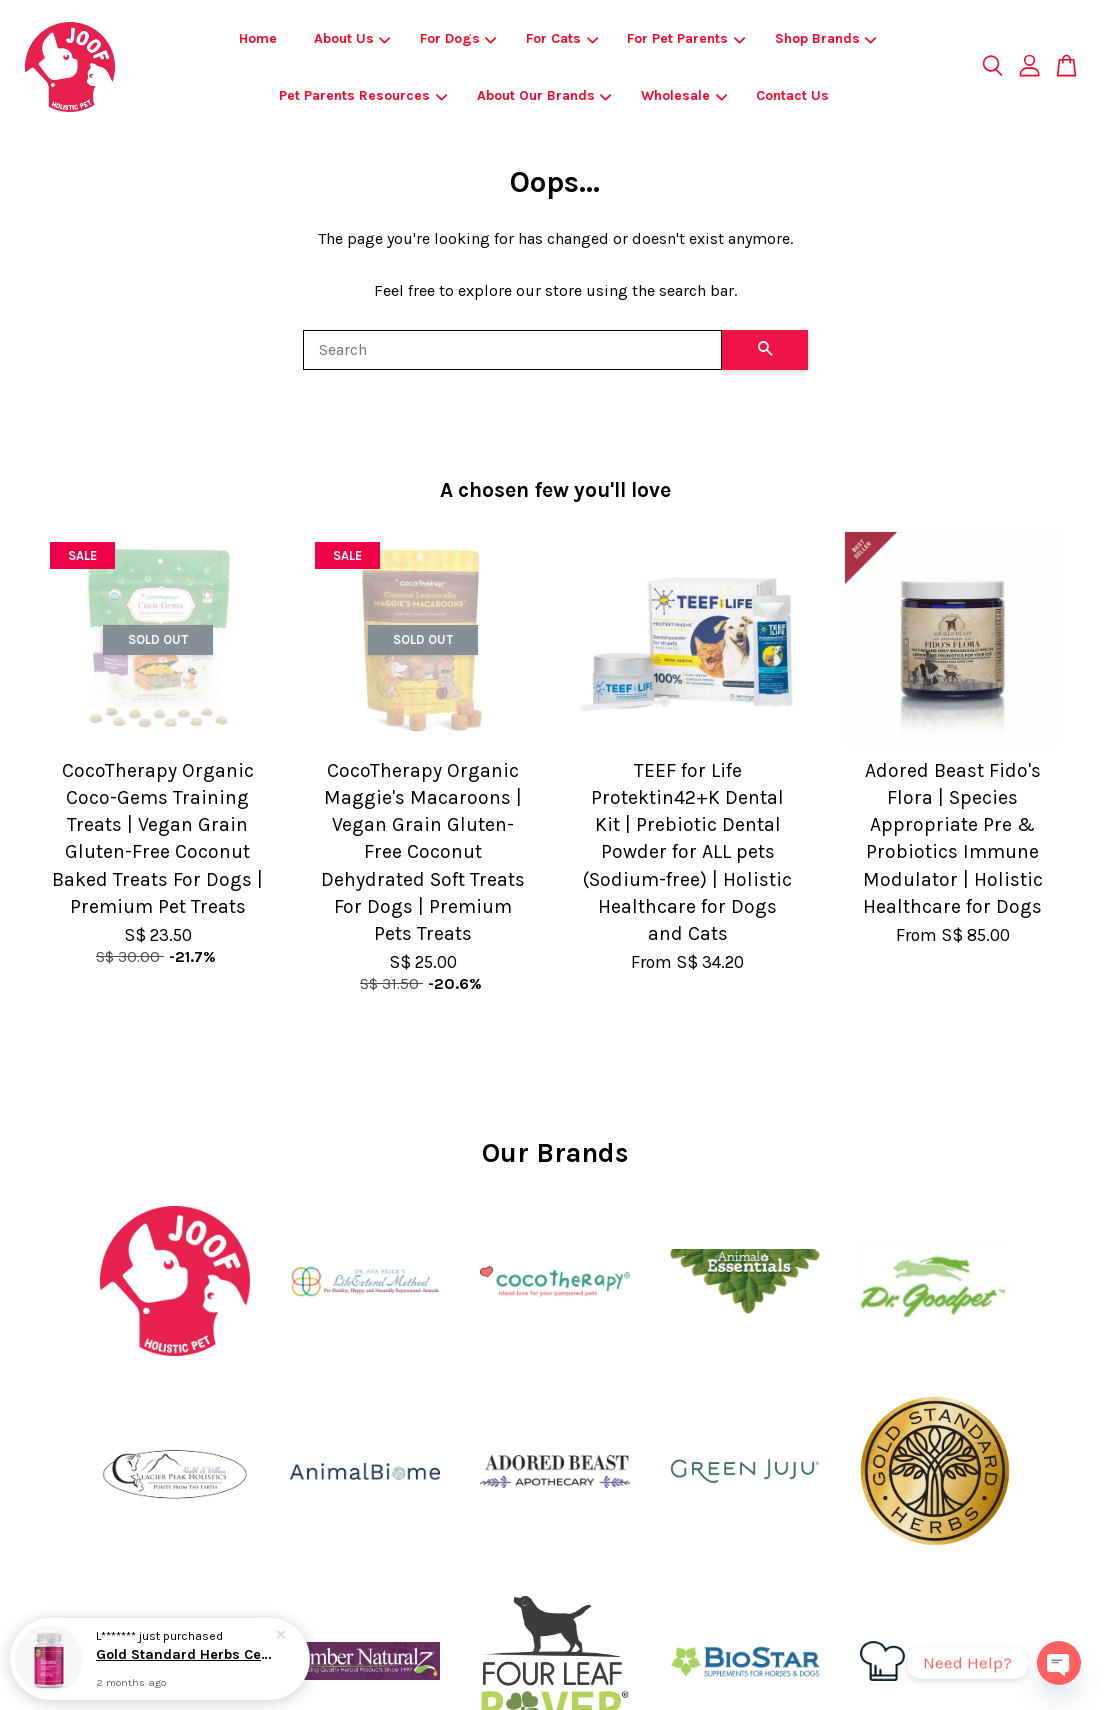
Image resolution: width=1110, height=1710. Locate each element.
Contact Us (792, 95)
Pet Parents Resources (363, 95)
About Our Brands (544, 95)
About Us (352, 38)
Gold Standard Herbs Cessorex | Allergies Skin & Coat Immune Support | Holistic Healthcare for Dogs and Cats (184, 1654)
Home (258, 38)
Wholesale (684, 95)
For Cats (562, 38)
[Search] (512, 350)
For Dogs (458, 38)
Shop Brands (826, 38)
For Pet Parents (686, 38)
